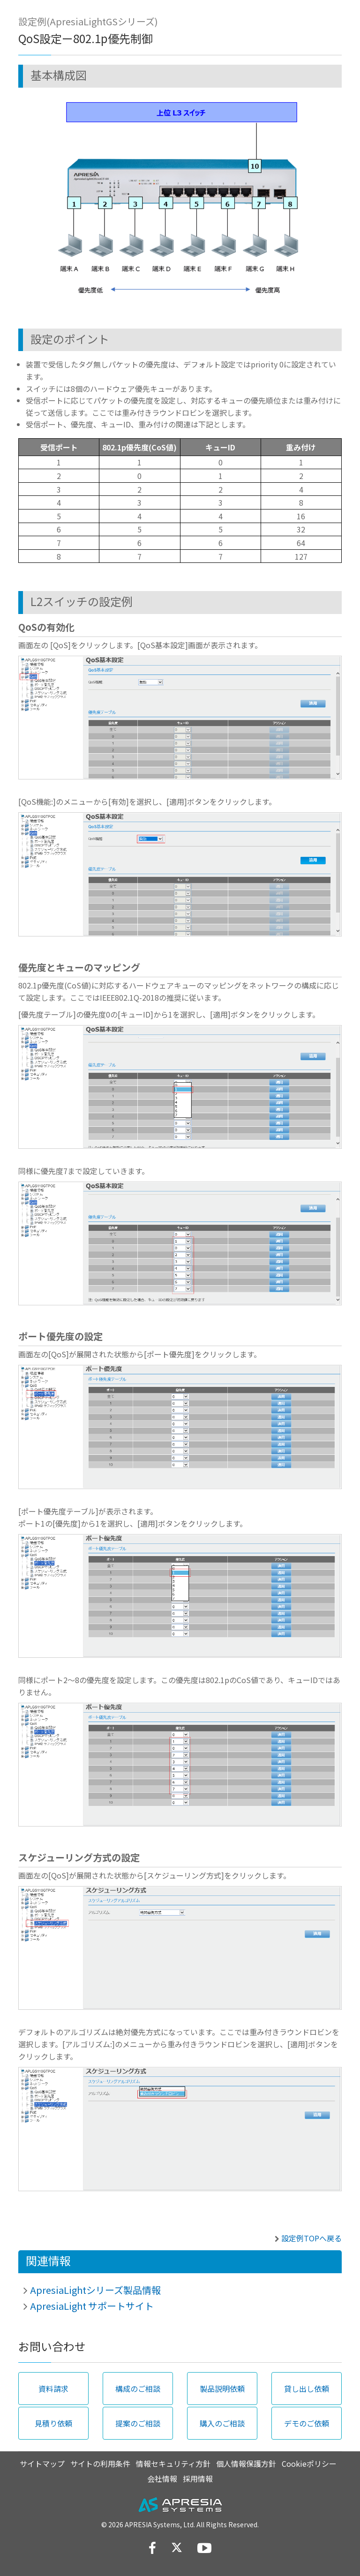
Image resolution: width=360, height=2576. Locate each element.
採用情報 (198, 2478)
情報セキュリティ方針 (173, 2463)
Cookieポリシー (309, 2463)
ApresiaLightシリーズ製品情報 (95, 2290)
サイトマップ (42, 2463)
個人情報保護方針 (246, 2463)
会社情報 (162, 2478)
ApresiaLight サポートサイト (92, 2306)
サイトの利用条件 (100, 2463)
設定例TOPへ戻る (311, 2238)
